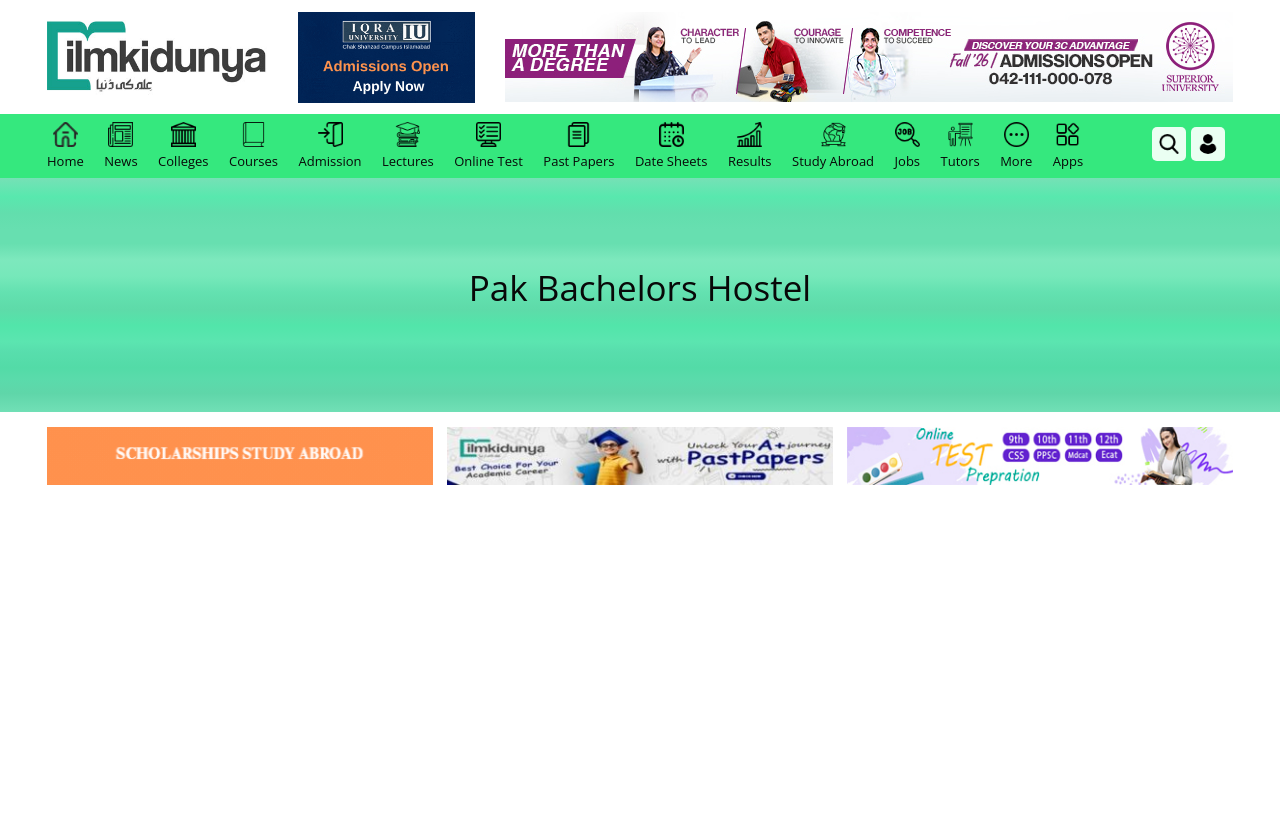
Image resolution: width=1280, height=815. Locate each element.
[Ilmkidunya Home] (157, 57)
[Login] (1208, 144)
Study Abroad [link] (833, 146)
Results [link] (750, 146)
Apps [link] (1068, 146)
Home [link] (65, 146)
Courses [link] (253, 146)
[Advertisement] (640, 640)
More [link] (1016, 146)
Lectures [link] (408, 146)
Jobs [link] (907, 146)
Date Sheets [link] (671, 146)
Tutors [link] (960, 146)
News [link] (120, 146)
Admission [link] (330, 146)
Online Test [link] (488, 146)
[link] (386, 57)
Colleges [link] (183, 146)
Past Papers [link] (578, 146)
